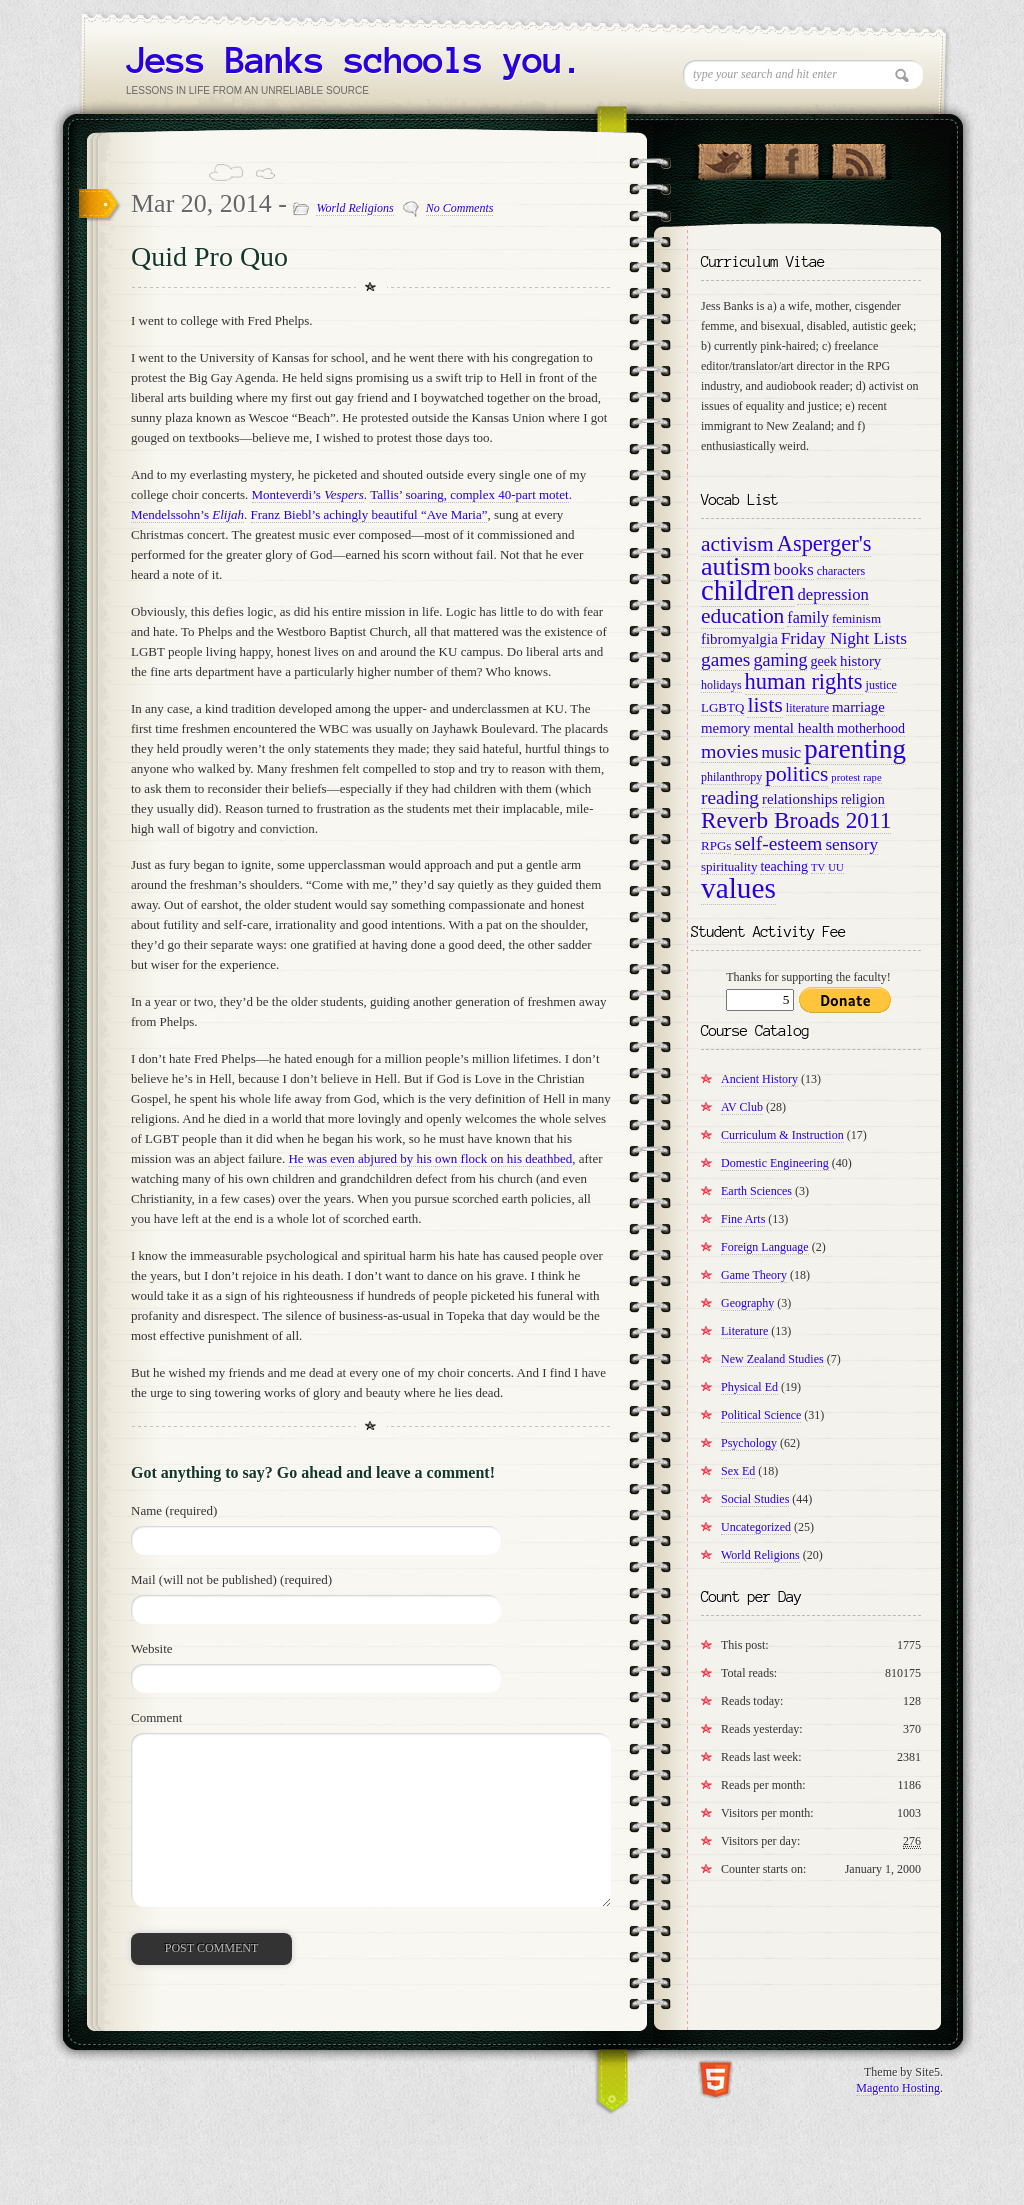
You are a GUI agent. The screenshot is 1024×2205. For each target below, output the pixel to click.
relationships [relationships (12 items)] (800, 799)
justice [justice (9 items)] (881, 685)
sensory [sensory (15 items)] (851, 844)
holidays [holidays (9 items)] (721, 685)
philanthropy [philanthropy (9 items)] (731, 777)
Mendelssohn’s (187, 514)
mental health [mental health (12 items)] (794, 728)
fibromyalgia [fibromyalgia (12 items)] (739, 639)
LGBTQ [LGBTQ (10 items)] (722, 707)
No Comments (460, 208)
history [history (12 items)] (860, 661)
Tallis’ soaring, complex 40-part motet (469, 494)
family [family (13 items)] (808, 617)
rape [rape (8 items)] (872, 777)
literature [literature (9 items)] (807, 708)
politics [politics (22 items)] (796, 774)
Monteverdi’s (308, 494)
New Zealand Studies (772, 1359)
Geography (747, 1303)
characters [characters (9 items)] (841, 571)
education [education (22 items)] (742, 616)
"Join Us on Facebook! (791, 157)
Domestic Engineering (775, 1163)
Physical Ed (749, 1387)
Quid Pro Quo (209, 256)
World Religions (354, 208)
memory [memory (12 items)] (726, 728)
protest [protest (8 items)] (845, 777)
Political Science (761, 1415)
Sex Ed (738, 1471)
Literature (744, 1331)
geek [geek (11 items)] (823, 661)
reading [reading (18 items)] (730, 797)
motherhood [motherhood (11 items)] (871, 728)
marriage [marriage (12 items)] (858, 707)
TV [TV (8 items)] (818, 867)
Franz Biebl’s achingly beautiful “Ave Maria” (369, 514)
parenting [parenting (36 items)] (855, 749)
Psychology (749, 1443)
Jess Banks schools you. (354, 60)
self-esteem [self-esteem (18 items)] (778, 843)
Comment (156, 1717)
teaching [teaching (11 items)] (784, 866)
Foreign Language (765, 1247)
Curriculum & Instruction (782, 1135)
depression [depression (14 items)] (832, 594)
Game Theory (754, 1275)
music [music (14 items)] (781, 752)
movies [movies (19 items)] (729, 751)
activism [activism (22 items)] (737, 544)
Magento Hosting (898, 2088)
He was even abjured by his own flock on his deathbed (430, 1158)
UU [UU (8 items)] (835, 867)
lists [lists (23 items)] (764, 704)
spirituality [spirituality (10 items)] (729, 866)
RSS (858, 157)
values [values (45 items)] (738, 888)
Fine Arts (743, 1219)
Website (152, 1648)
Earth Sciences (756, 1191)
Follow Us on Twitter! (724, 157)
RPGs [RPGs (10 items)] (716, 845)
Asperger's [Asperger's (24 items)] (824, 543)
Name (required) (174, 1510)
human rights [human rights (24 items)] (804, 681)
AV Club (742, 1107)
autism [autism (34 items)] (736, 566)
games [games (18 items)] (725, 659)
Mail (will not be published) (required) (231, 1579)
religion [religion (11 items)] (863, 799)
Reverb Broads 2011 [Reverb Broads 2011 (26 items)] (796, 820)
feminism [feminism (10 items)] (856, 618)
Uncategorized (756, 1527)
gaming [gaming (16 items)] (780, 660)
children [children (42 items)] (747, 590)
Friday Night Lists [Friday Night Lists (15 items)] (844, 638)
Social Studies (755, 1499)
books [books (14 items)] (794, 569)
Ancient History (759, 1079)
